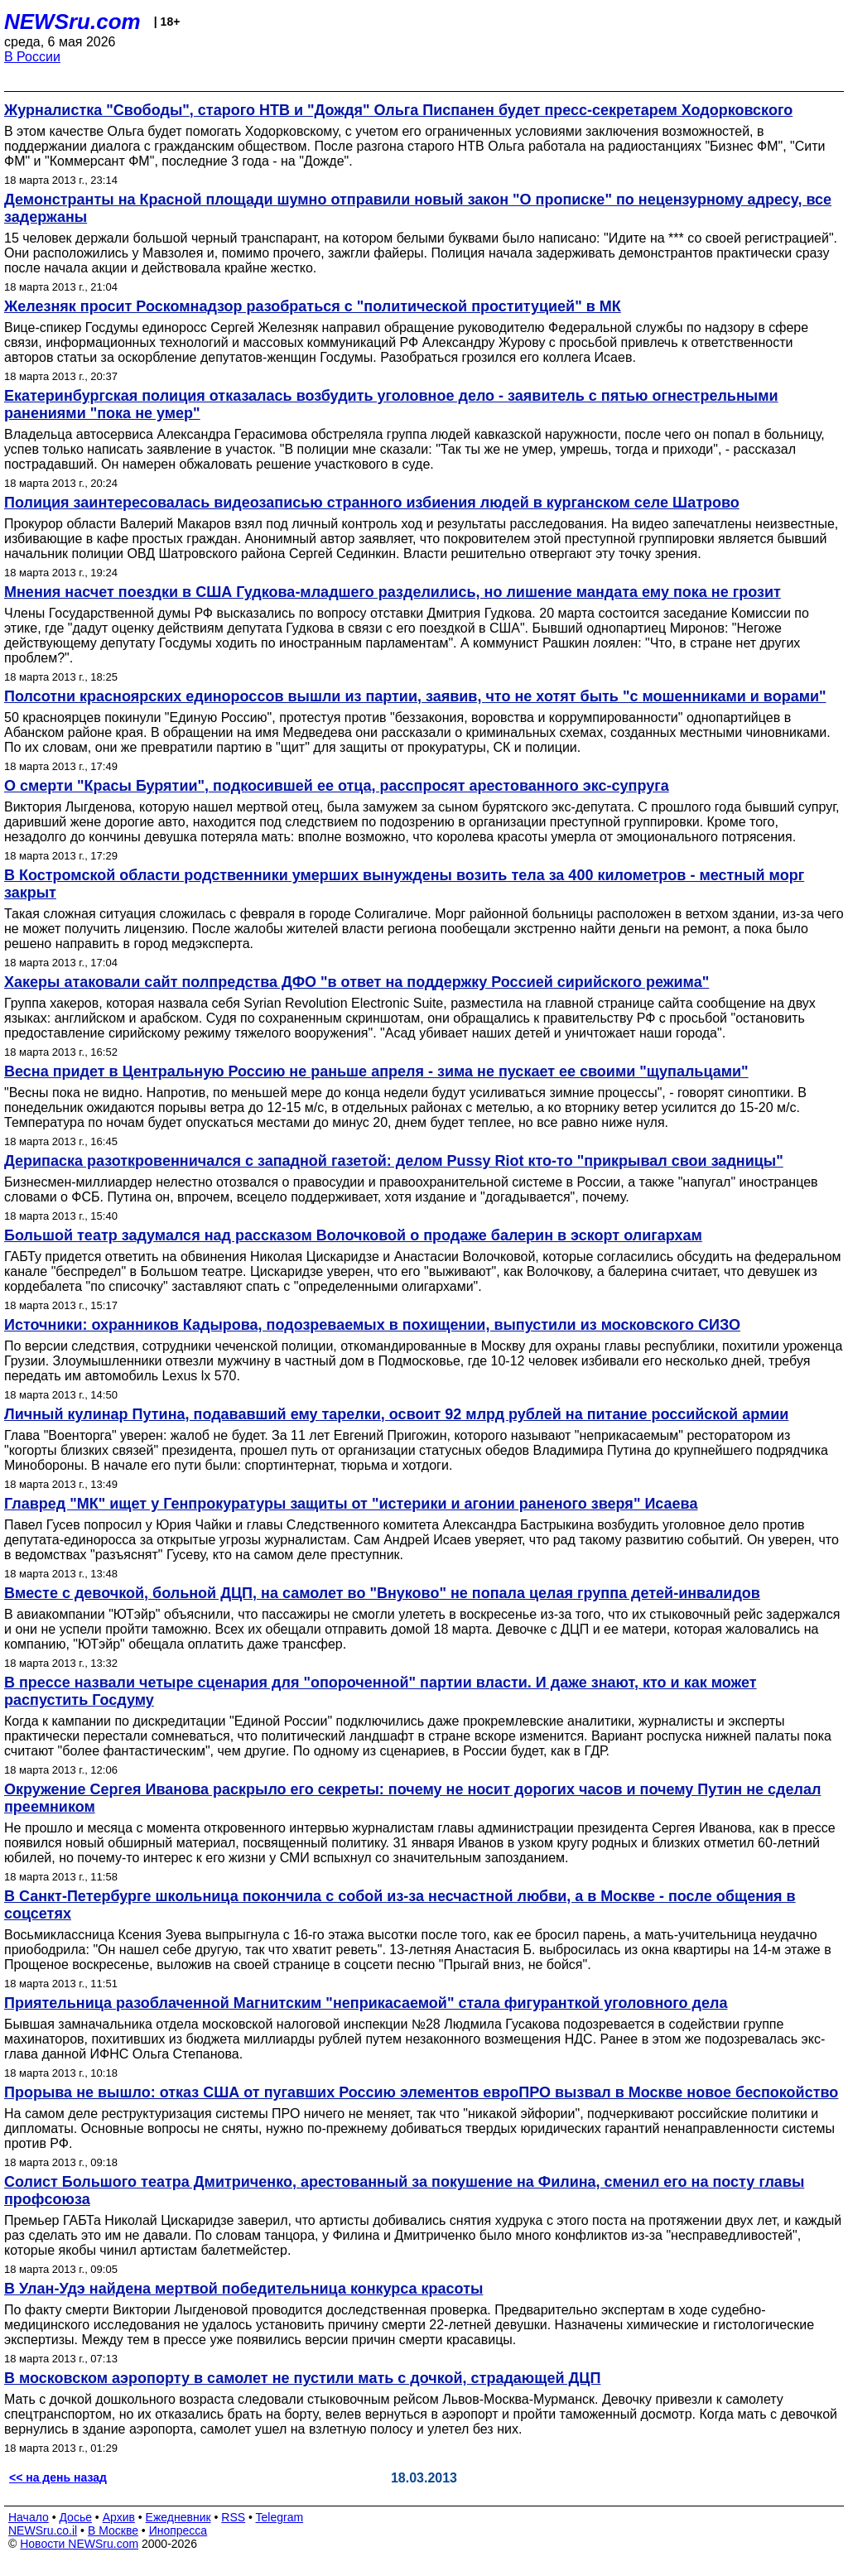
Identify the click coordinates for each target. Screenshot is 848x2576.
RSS (233, 2517)
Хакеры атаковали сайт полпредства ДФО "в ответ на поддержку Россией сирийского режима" (356, 982)
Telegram (280, 2517)
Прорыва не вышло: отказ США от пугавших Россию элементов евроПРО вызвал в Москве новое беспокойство (421, 2092)
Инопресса (178, 2530)
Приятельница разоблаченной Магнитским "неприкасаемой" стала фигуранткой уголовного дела (365, 2003)
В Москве (113, 2530)
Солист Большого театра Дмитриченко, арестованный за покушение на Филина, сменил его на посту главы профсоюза (404, 2191)
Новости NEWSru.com (79, 2543)
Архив (119, 2517)
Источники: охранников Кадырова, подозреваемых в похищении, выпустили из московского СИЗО (372, 1325)
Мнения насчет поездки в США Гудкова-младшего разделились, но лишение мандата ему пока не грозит (392, 592)
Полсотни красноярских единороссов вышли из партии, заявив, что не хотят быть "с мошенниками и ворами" (415, 696)
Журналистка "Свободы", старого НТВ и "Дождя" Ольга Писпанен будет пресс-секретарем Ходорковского (398, 110)
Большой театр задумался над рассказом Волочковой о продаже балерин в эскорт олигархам (353, 1235)
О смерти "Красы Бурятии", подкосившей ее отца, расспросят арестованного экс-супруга (336, 786)
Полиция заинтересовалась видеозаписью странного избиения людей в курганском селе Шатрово (372, 502)
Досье (75, 2517)
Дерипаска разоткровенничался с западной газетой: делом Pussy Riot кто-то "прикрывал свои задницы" (393, 1161)
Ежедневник (178, 2517)
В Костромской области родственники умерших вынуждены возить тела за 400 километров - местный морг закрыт (404, 884)
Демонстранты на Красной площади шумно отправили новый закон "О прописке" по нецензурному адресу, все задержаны (417, 208)
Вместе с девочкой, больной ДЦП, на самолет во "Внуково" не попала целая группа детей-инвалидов (382, 1593)
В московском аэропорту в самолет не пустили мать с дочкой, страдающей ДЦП (302, 2378)
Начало (28, 2517)
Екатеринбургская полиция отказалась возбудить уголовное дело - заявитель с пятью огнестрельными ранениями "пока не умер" (391, 404)
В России (32, 57)
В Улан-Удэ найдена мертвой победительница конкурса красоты (243, 2288)
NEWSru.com (72, 21)
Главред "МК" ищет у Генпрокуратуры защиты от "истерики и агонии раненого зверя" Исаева (350, 1503)
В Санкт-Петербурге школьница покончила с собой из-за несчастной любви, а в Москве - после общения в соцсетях (400, 1905)
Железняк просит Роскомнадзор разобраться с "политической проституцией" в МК (312, 306)
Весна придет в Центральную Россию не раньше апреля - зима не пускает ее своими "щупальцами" (376, 1071)
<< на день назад (58, 2477)
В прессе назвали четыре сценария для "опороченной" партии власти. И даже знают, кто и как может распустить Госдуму (380, 1691)
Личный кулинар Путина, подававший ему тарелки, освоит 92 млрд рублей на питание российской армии (396, 1414)
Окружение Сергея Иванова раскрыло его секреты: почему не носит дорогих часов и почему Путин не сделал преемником (412, 1798)
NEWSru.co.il (42, 2530)
